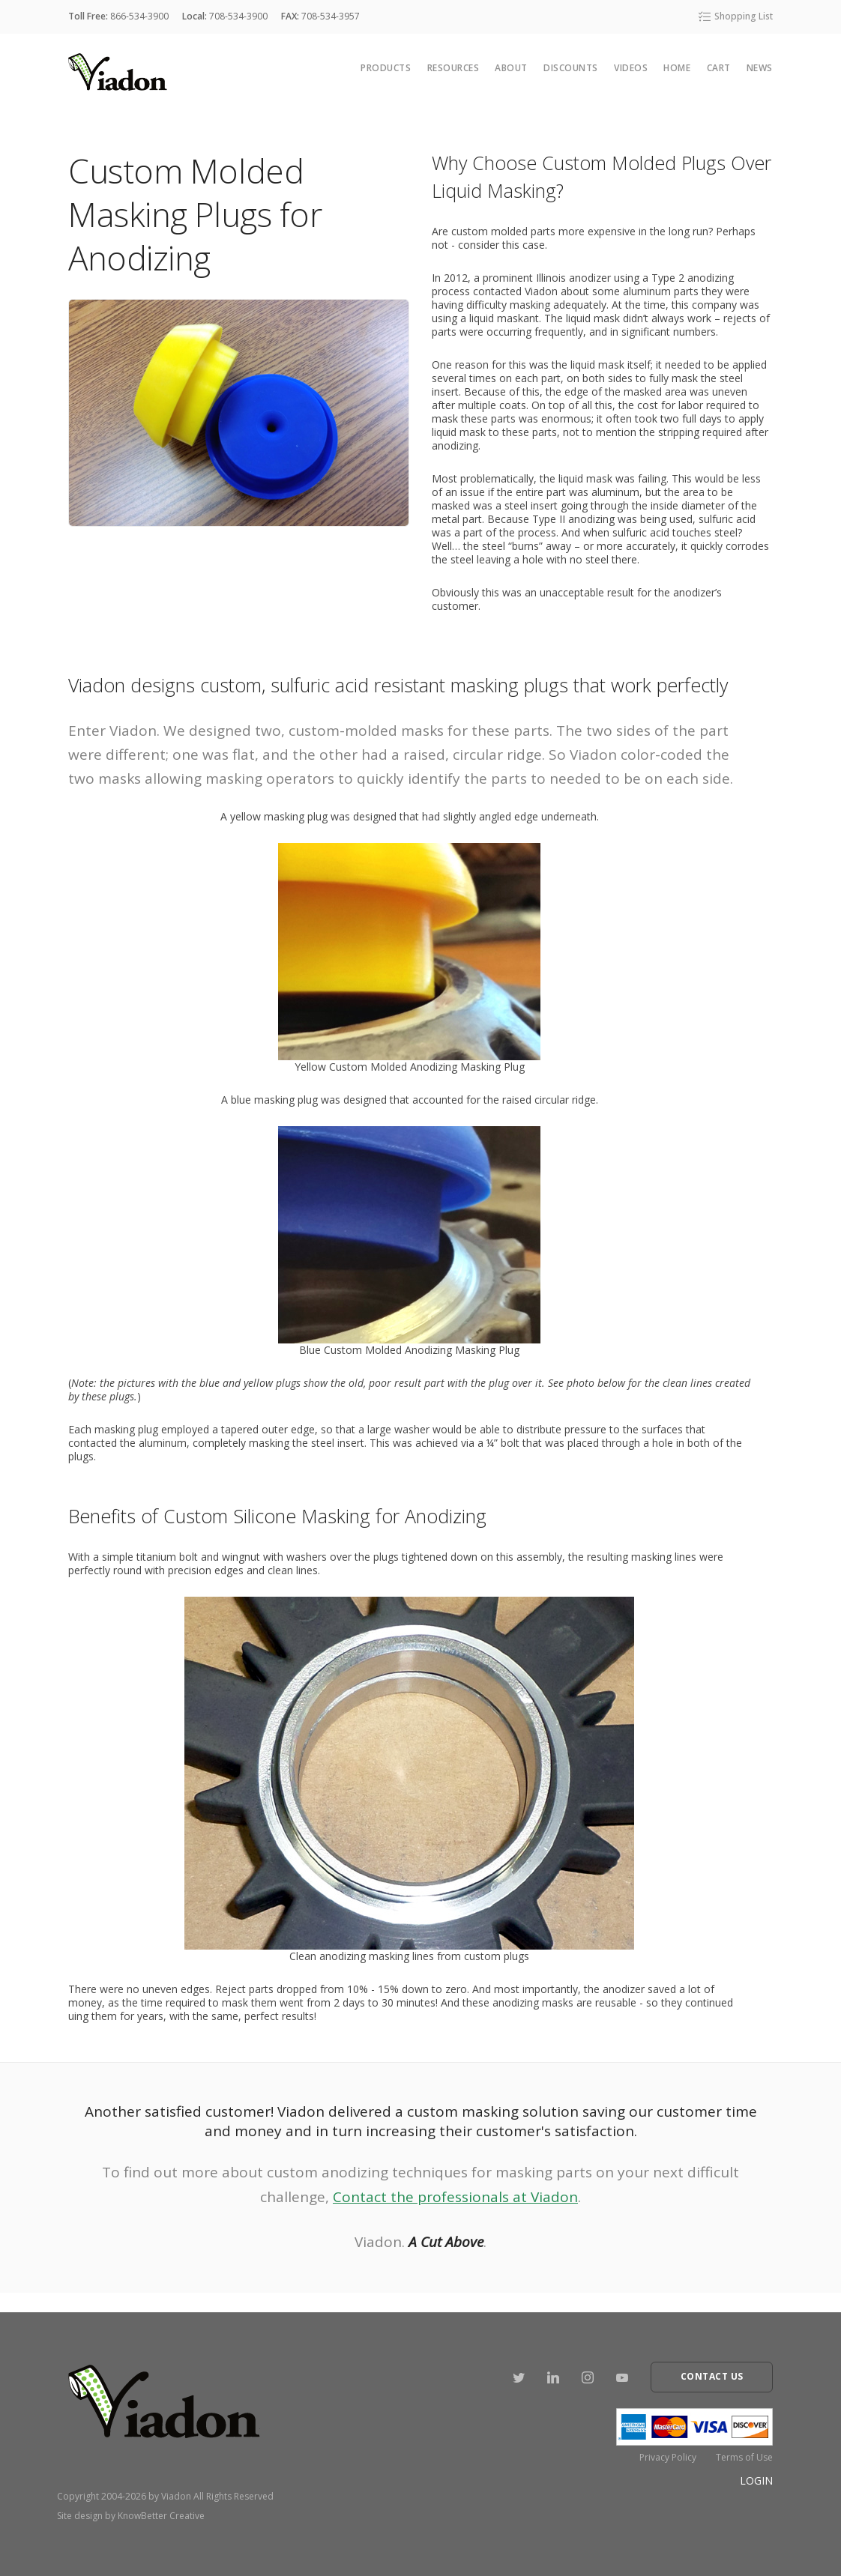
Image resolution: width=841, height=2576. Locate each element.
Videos (631, 67)
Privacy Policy (667, 2457)
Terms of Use (744, 2457)
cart (719, 67)
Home (676, 67)
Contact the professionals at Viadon (455, 2197)
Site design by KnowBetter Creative (131, 2515)
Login (756, 2480)
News (760, 67)
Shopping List (734, 16)
